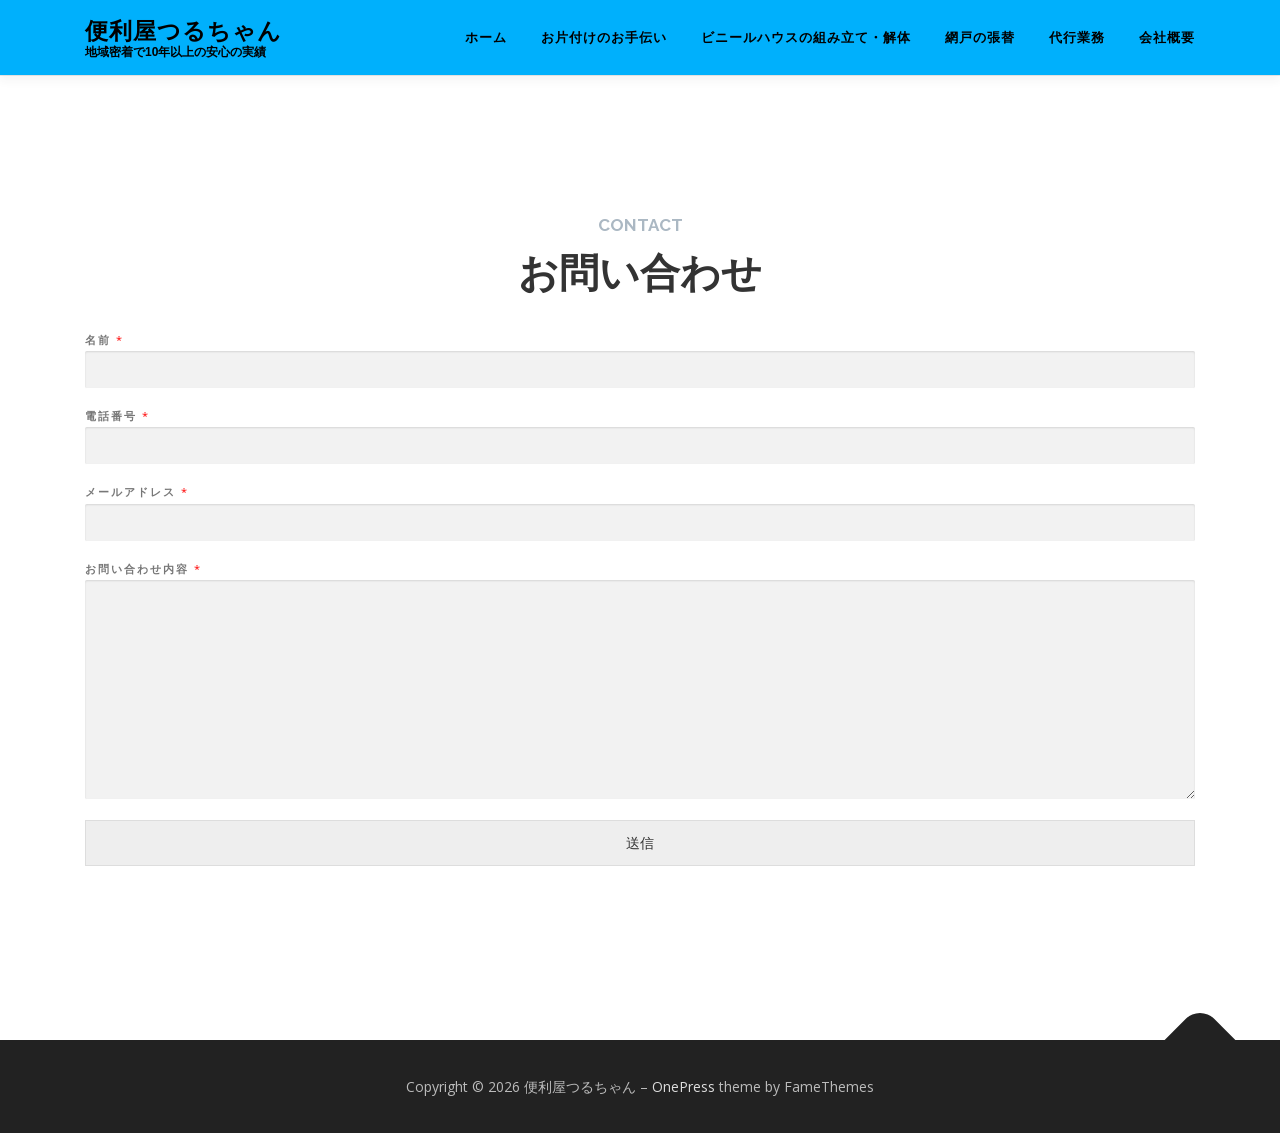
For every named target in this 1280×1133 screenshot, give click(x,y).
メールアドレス (136, 492)
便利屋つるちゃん (183, 30)
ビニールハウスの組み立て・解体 (806, 37)
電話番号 (116, 416)
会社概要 (1167, 37)
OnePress (683, 1086)
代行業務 (1077, 37)
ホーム (486, 37)
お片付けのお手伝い (604, 37)
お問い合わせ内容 (142, 569)
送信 (640, 842)
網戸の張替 (980, 37)
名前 (103, 340)
